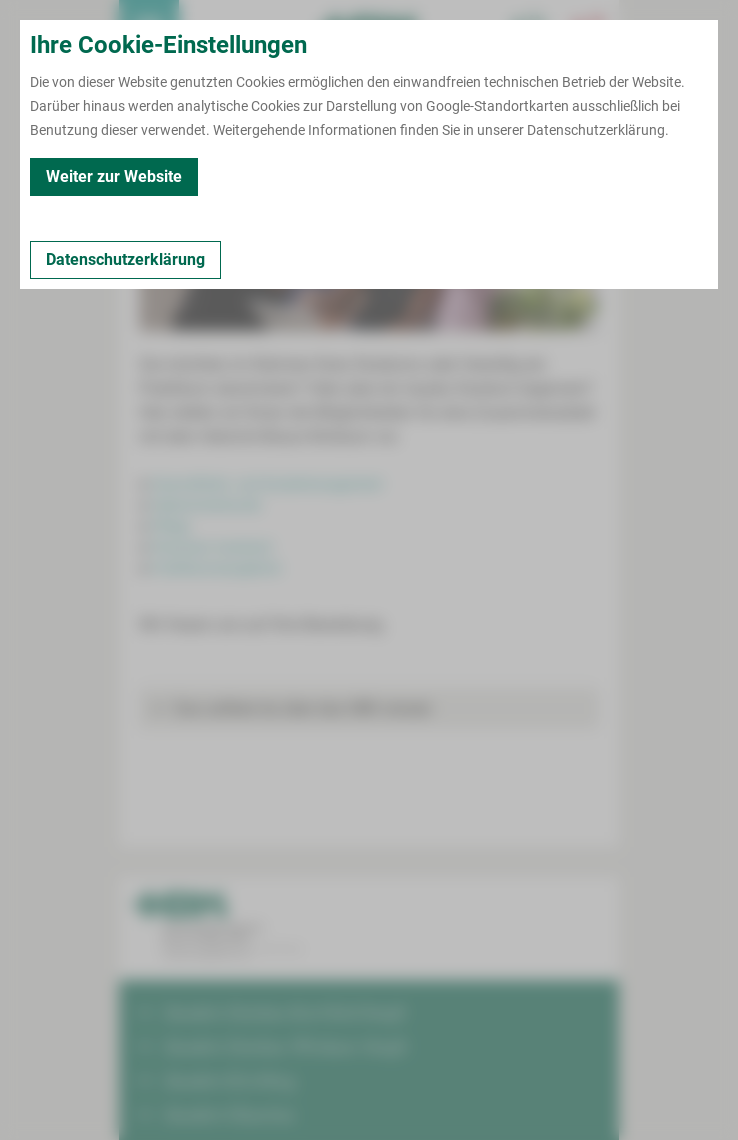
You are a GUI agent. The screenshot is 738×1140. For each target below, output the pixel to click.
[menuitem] (149, 30)
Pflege (170, 526)
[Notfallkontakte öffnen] (589, 30)
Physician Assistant (212, 547)
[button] (369, 708)
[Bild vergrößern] (369, 241)
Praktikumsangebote (216, 568)
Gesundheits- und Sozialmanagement (267, 484)
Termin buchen (209, 30)
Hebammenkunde (206, 505)
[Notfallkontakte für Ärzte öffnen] (529, 30)
